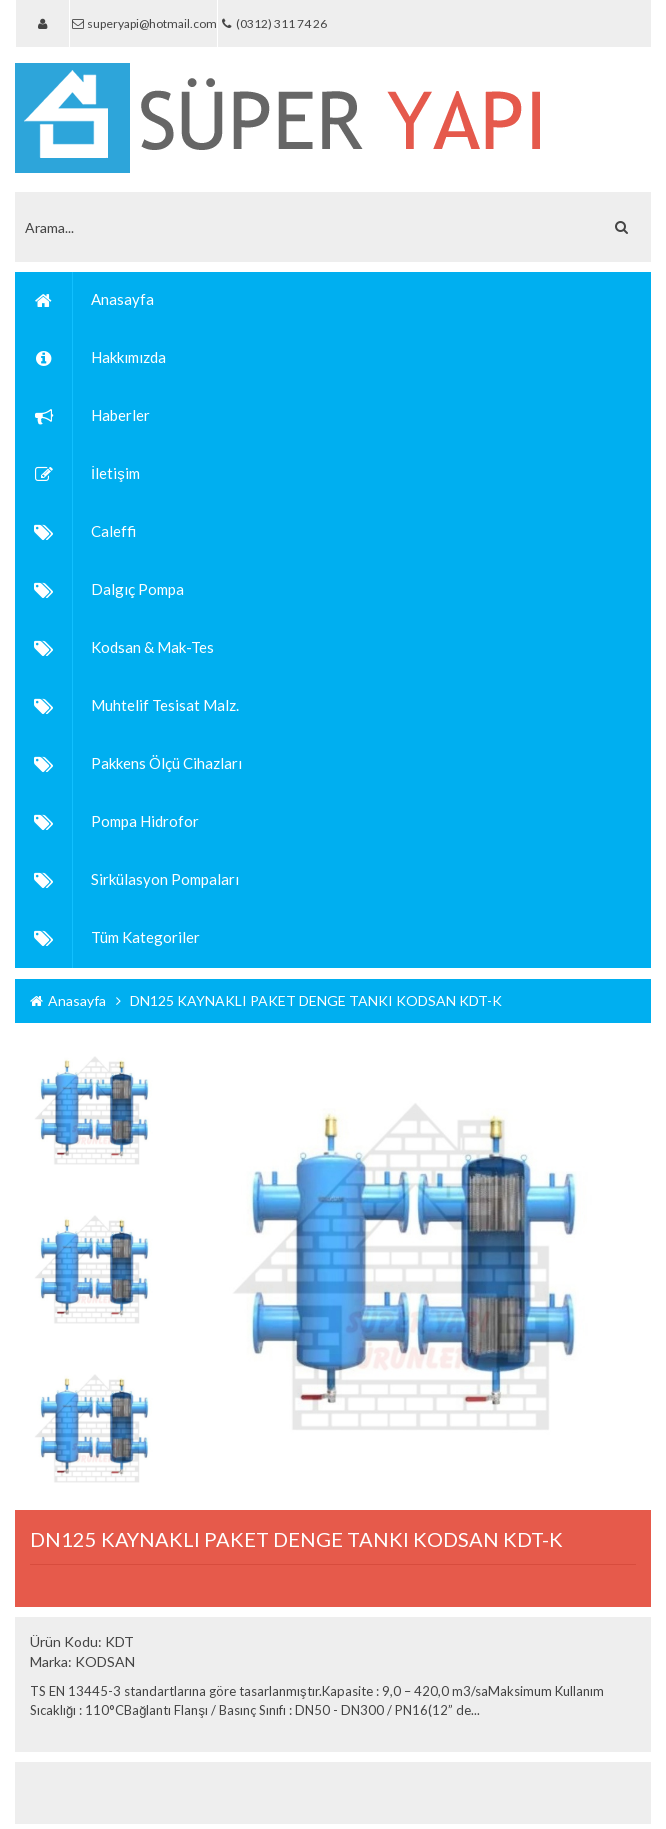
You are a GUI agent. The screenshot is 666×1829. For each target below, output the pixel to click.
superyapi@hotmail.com (143, 23)
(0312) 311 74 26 (272, 23)
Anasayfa (68, 1000)
